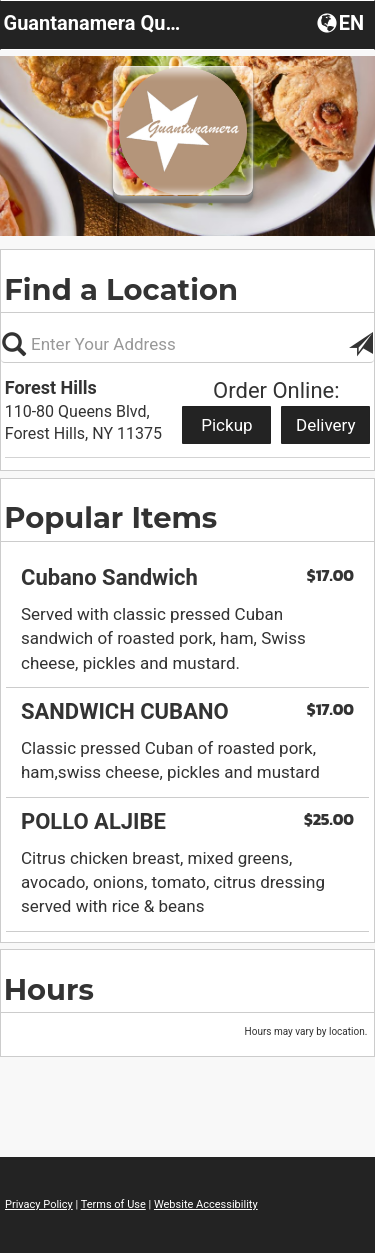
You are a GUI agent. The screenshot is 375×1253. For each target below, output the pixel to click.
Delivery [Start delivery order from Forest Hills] (326, 425)
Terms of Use (113, 1204)
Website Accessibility (206, 1204)
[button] (342, 22)
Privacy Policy (39, 1204)
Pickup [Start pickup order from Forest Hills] (226, 425)
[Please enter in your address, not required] (187, 344)
